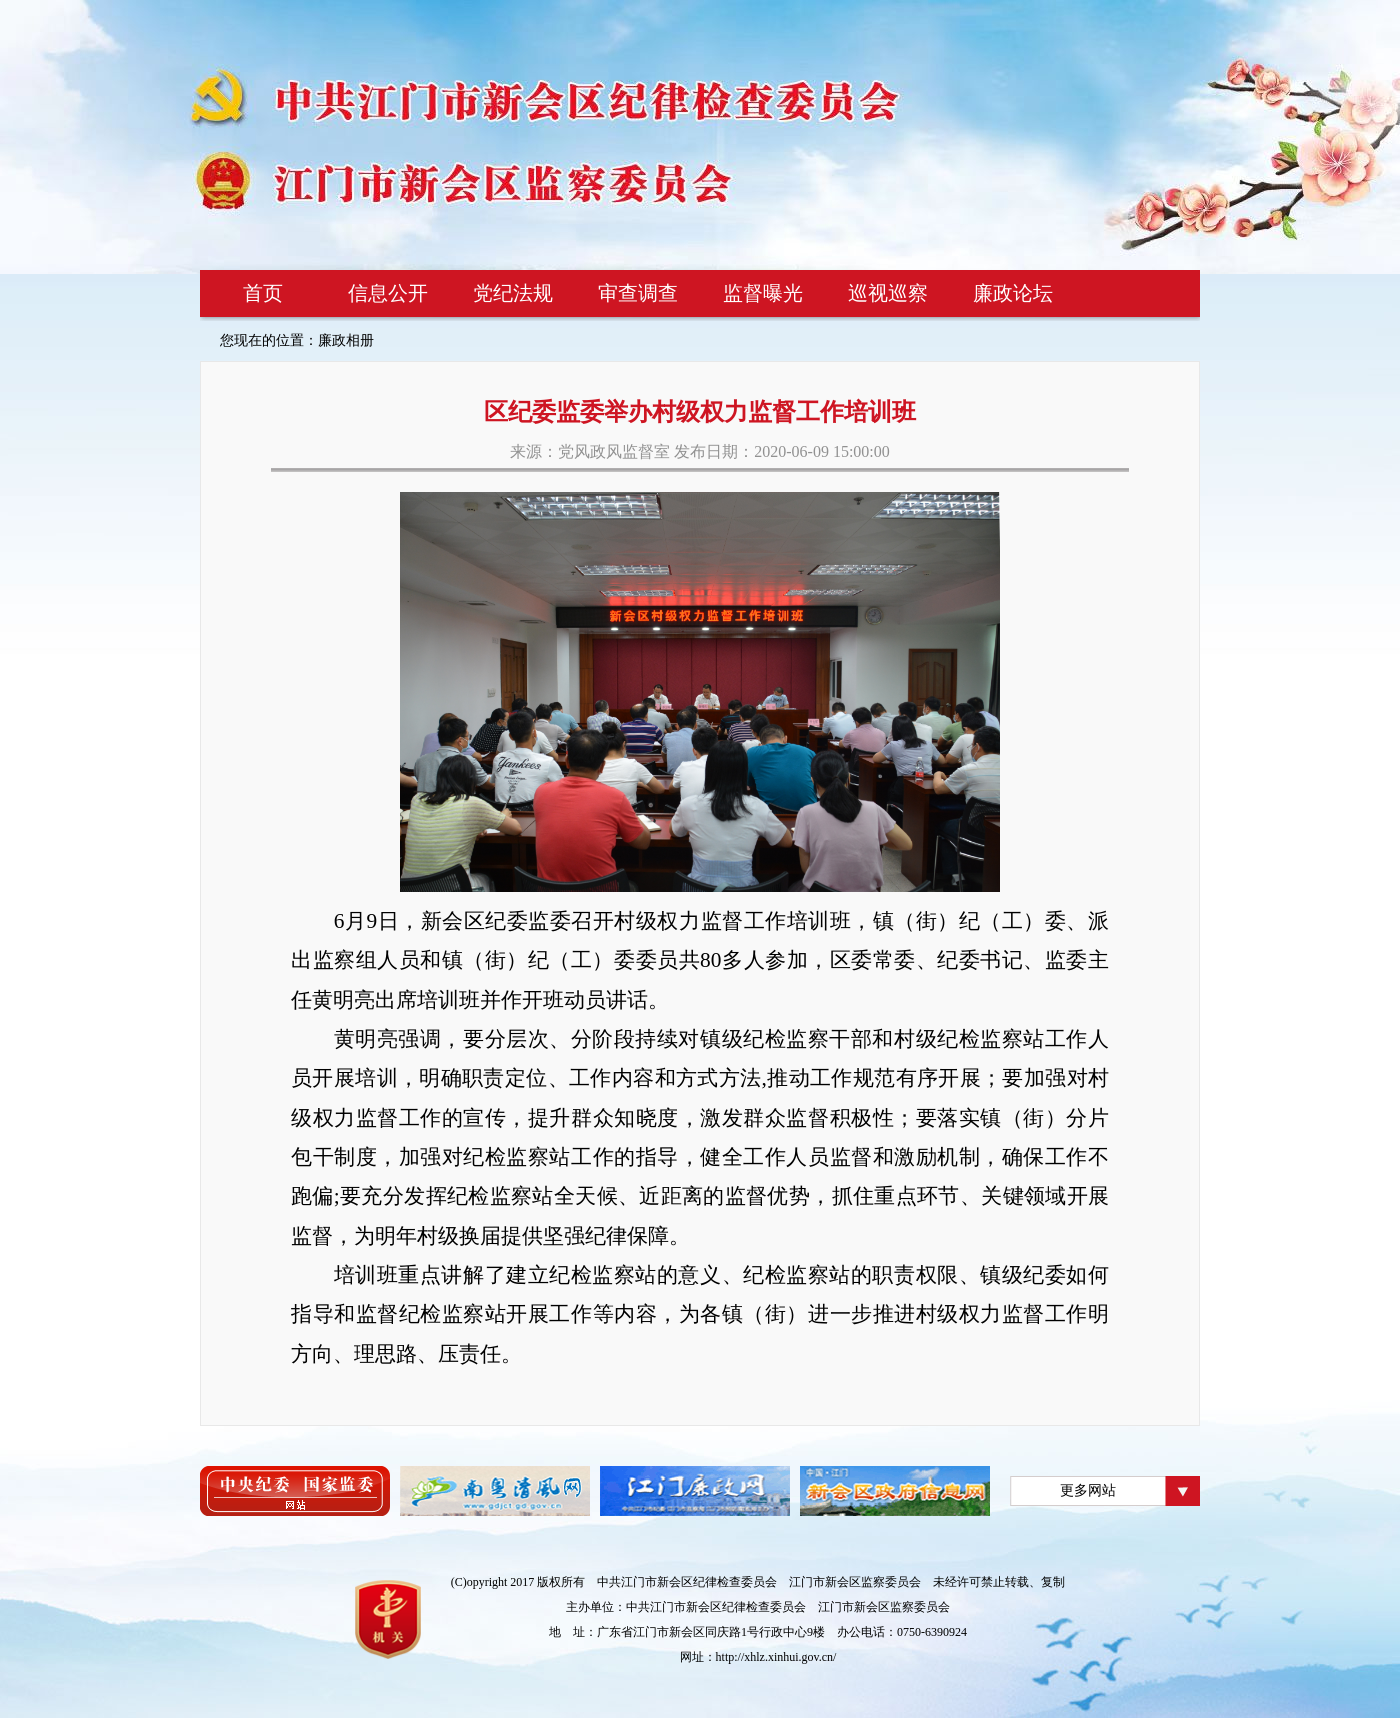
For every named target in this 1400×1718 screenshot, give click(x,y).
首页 (263, 293)
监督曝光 (763, 293)
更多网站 (1088, 1490)
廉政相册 (346, 340)
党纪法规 (513, 293)
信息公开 (388, 293)
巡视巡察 (888, 293)
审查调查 (638, 293)
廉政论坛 (1013, 293)
